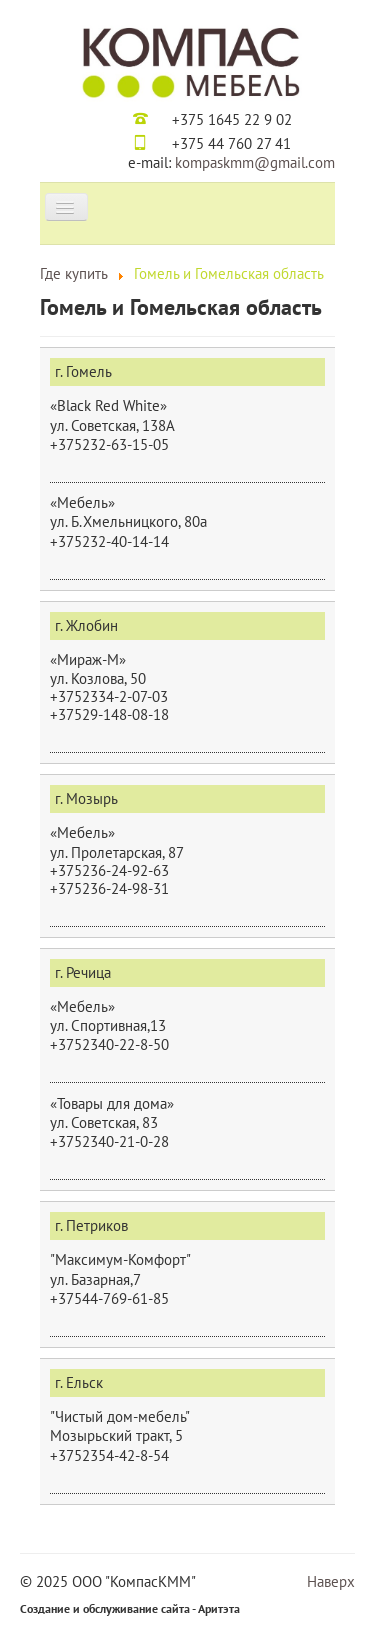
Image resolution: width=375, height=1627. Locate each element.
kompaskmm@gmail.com (255, 162)
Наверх (331, 1581)
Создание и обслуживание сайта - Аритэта (130, 1608)
